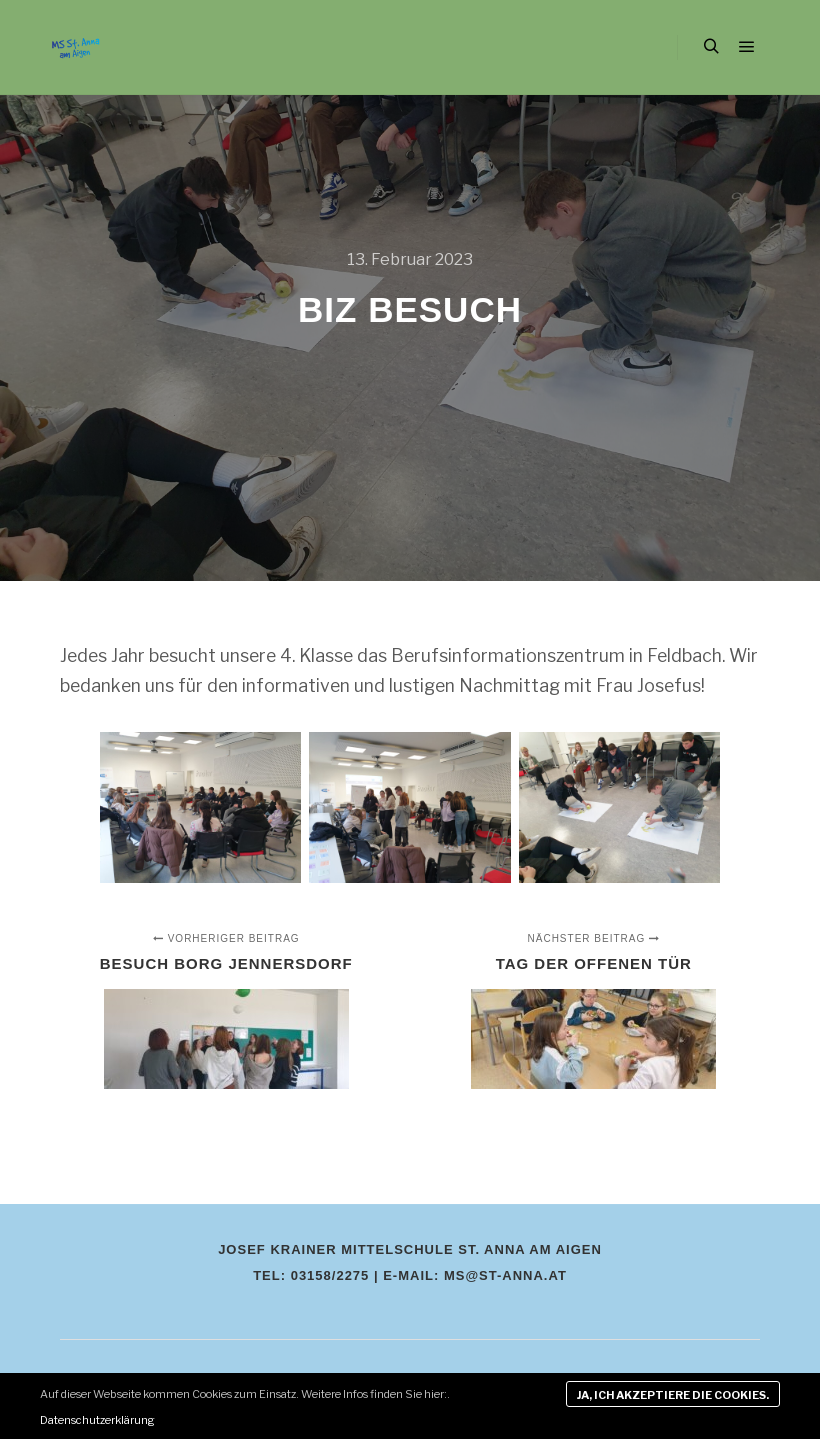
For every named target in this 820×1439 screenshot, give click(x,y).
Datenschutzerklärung (97, 1420)
